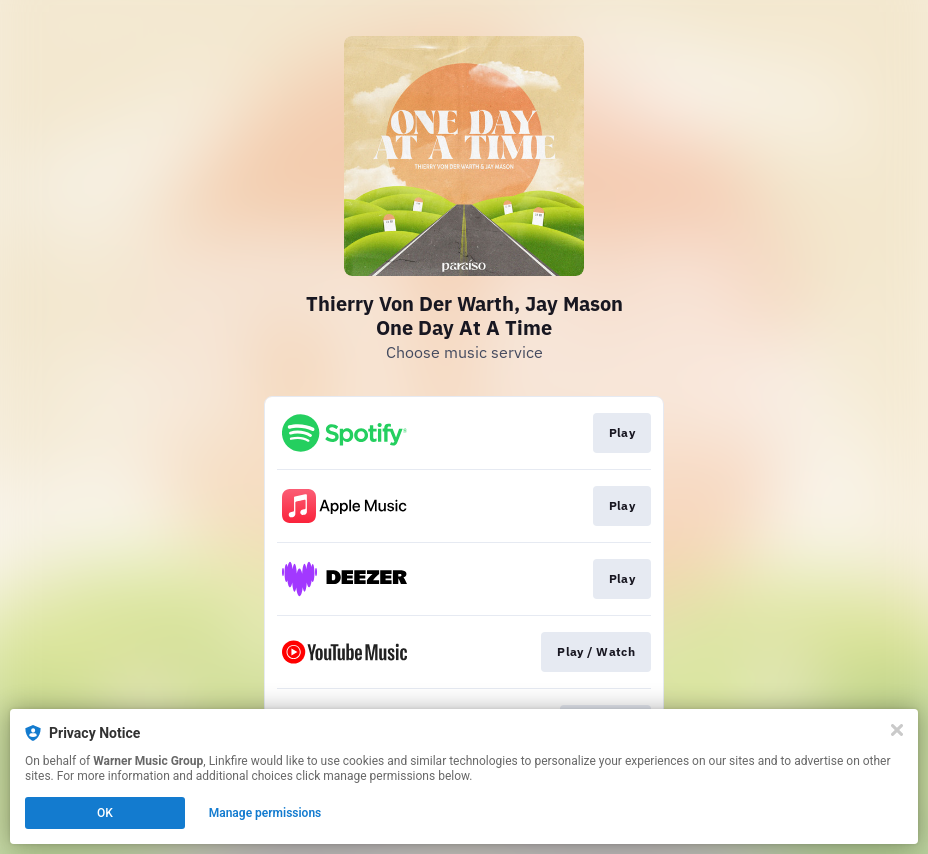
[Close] (897, 730)
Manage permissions (265, 813)
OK (105, 813)
